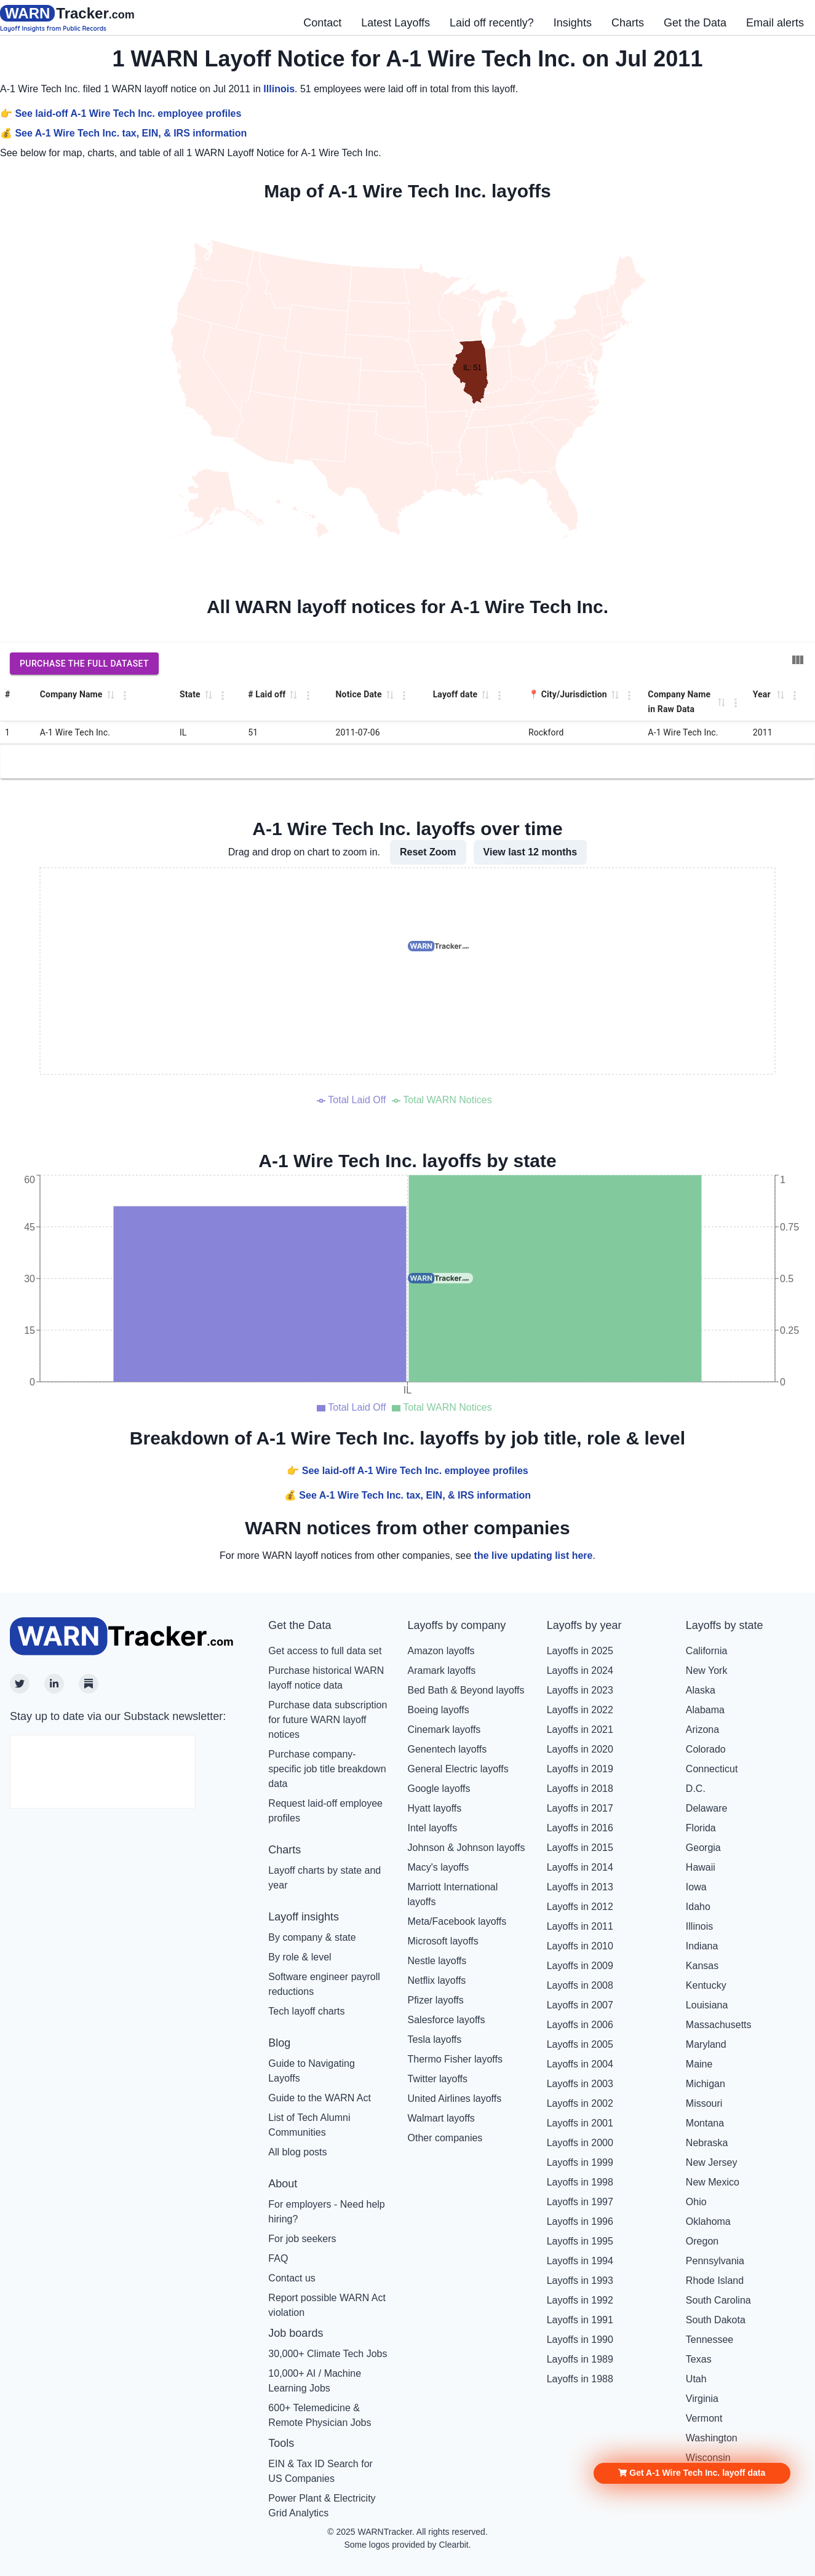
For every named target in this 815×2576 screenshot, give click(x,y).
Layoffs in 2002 (580, 2103)
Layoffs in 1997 (580, 2202)
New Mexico (712, 2182)
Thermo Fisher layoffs (455, 2059)
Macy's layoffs (438, 1867)
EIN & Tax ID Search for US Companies (320, 2471)
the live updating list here (533, 1555)
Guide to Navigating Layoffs (311, 2070)
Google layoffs (439, 1788)
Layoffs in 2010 (580, 1946)
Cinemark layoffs (444, 1729)
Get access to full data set (324, 1651)
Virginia (702, 2398)
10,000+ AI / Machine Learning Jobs (314, 2380)
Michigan (705, 2084)
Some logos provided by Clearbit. (407, 2545)
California (707, 1651)
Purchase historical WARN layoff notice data (326, 1677)
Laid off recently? (492, 23)
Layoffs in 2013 (580, 1887)
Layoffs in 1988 (580, 2379)
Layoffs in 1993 (580, 2280)
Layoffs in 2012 (580, 1906)
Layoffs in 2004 (580, 2064)
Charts (627, 23)
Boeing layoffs (438, 1710)
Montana (705, 2123)
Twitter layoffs (438, 2079)
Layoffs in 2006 (580, 2024)
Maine (699, 2064)
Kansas (702, 1965)
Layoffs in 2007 (580, 2005)
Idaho (698, 1906)
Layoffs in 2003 (580, 2084)
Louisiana (707, 2005)
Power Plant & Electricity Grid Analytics (321, 2505)
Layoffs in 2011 (580, 1926)
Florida (701, 1828)
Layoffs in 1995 (580, 2241)
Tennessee (709, 2339)
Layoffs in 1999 (580, 2162)
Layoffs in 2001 (580, 2123)
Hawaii (700, 1867)
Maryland (706, 2044)
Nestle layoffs (437, 1961)
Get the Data (695, 23)
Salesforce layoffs (446, 2020)
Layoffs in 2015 (580, 1847)
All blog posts (297, 2152)
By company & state (312, 1937)
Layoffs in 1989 (580, 2359)
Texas (699, 2359)
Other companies (445, 2138)
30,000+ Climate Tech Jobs (327, 2353)
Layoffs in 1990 (580, 2339)
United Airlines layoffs (455, 2098)
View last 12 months (530, 852)
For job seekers (302, 2238)
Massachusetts (719, 2024)
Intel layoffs (433, 1828)
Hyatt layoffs (435, 1808)
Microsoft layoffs (443, 1941)
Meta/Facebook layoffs (457, 1921)
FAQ (278, 2258)
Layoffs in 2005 (580, 2044)
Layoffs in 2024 (580, 1670)
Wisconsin (708, 2457)
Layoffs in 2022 (580, 1710)
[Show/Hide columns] (797, 660)
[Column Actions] (125, 695)
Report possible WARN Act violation (327, 2305)
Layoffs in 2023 (580, 1690)
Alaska (700, 1690)
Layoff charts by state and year (324, 1877)
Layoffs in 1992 (580, 2300)
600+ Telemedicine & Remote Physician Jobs (319, 2415)
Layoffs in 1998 (580, 2182)
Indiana (702, 1946)
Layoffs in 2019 (580, 1769)
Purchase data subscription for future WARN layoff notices (327, 1720)
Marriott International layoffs (453, 1894)
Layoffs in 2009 (580, 1965)
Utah (696, 2379)
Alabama (705, 1710)
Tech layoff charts (306, 2011)
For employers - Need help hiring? (326, 2211)
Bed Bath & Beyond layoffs (466, 1690)
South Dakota (715, 2320)
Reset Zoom (428, 852)
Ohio (696, 2202)
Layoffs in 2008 (580, 1985)
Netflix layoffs (437, 1980)
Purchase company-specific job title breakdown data (327, 1769)
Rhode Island (715, 2280)
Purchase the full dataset (84, 663)
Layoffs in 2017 (580, 1808)
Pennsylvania (715, 2261)
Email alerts (775, 23)
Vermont (704, 2418)
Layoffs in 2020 (580, 1749)
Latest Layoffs (395, 23)
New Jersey (711, 2162)
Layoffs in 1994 (580, 2261)
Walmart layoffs (441, 2118)
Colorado (706, 1749)
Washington (711, 2438)
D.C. (696, 1788)
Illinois (279, 89)
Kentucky (706, 1985)
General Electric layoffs (458, 1769)
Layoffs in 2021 (580, 1729)
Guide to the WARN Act (319, 2098)
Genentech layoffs (447, 1749)
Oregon (702, 2241)
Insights (573, 23)
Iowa (696, 1887)
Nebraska (707, 2143)
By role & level (299, 1957)
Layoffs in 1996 (580, 2221)
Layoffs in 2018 (580, 1788)
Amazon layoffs (441, 1651)
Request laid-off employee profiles (325, 1810)
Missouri (704, 2103)
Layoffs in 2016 (580, 1828)
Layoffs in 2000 (580, 2143)
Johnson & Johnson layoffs (466, 1847)
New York (707, 1670)
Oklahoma (708, 2221)
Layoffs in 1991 (580, 2320)
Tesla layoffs (435, 2039)
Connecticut (712, 1769)
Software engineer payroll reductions (324, 1984)
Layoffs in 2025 (580, 1651)
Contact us (291, 2278)
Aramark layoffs (442, 1670)
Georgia (703, 1847)
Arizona (702, 1729)
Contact (322, 23)
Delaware (707, 1808)
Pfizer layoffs (436, 2000)
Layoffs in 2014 (580, 1867)
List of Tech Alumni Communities (309, 2125)
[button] (692, 2297)
